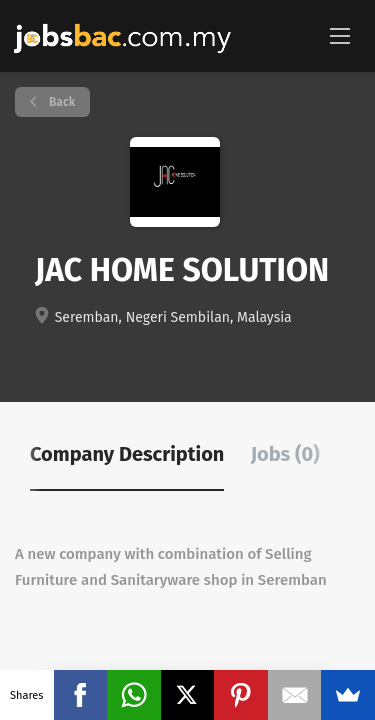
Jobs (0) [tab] (285, 454)
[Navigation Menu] (340, 35)
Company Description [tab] (127, 454)
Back (60, 102)
